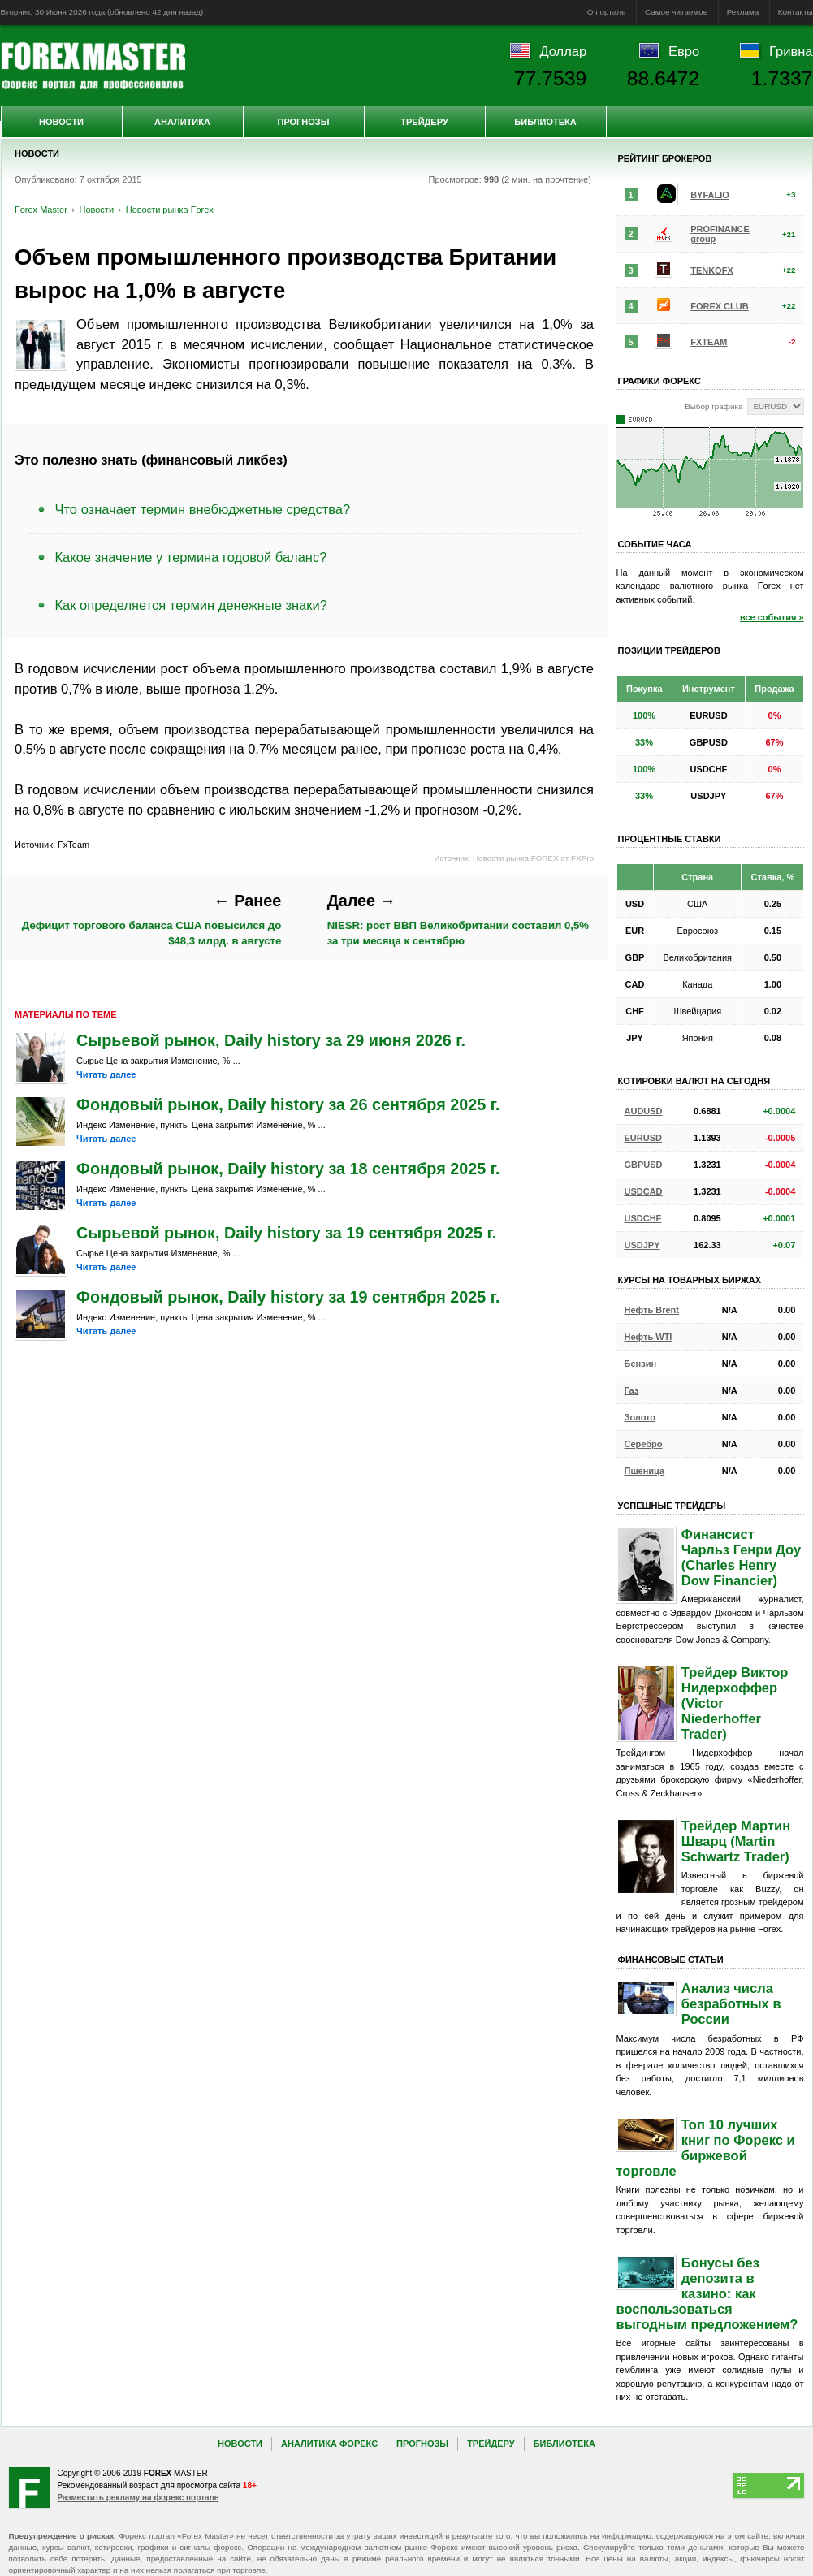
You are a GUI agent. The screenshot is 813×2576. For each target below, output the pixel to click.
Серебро (644, 1444)
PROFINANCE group (720, 234)
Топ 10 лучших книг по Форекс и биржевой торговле (705, 2147)
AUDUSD (644, 1111)
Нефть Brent (652, 1310)
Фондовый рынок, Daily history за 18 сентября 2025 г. (287, 1169)
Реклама (743, 11)
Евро (683, 51)
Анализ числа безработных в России (731, 2003)
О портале (606, 11)
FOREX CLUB (719, 306)
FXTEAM (708, 342)
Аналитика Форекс (329, 2443)
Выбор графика (713, 406)
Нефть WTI (648, 1337)
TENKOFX (711, 270)
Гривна (790, 51)
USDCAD (644, 1191)
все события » (772, 617)
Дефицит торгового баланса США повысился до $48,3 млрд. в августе (151, 919)
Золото (640, 1417)
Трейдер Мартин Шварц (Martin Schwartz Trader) (735, 1841)
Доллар (562, 51)
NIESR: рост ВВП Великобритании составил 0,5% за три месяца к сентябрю (458, 919)
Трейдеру (424, 122)
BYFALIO (709, 195)
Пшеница (645, 1471)
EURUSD (643, 1138)
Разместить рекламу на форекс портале (138, 2497)
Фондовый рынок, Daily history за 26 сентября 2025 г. (287, 1104)
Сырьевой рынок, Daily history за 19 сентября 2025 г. (286, 1233)
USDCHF (643, 1218)
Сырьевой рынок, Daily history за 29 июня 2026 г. (270, 1040)
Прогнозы (303, 122)
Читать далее (106, 1074)
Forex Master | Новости (93, 65)
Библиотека (545, 122)
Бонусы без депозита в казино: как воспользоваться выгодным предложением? (707, 2293)
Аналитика (182, 122)
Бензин (641, 1363)
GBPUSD (644, 1164)
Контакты (795, 11)
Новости (61, 122)
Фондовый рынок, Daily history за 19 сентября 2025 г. (287, 1297)
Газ (632, 1390)
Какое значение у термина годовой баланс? (191, 557)
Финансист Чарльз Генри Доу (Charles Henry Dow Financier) (741, 1557)
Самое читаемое (676, 11)
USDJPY (642, 1245)
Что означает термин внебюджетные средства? (203, 509)
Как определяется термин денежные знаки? (191, 605)
